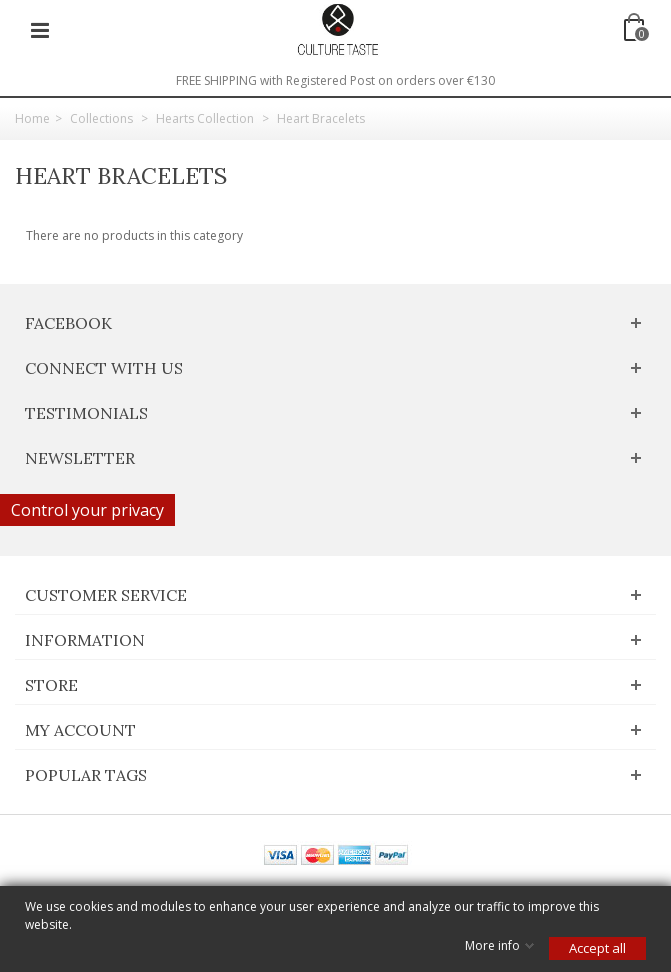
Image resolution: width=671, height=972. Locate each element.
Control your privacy (87, 510)
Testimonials (86, 413)
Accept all (597, 948)
